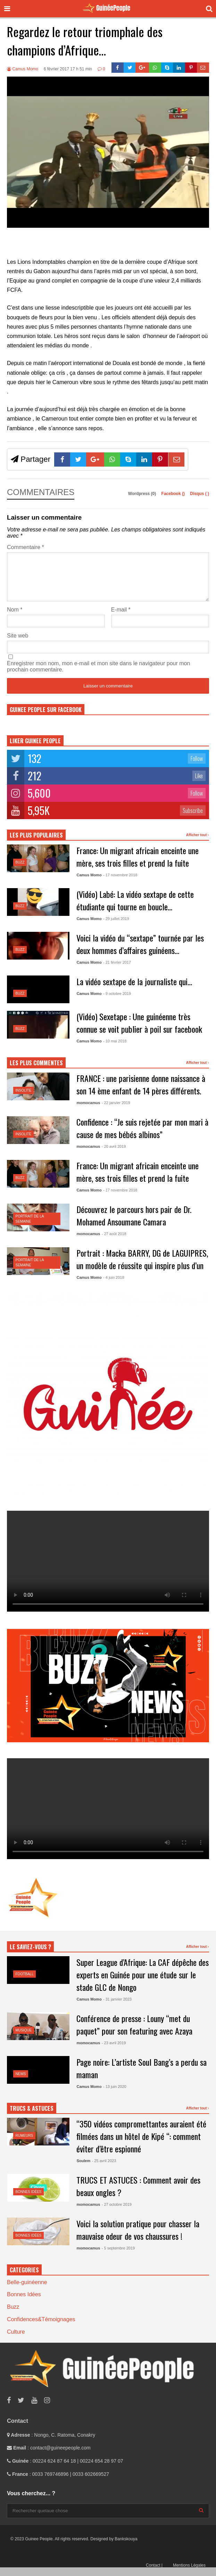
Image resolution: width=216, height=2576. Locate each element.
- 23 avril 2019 (114, 2051)
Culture (16, 2340)
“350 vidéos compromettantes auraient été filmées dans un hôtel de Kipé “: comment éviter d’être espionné (141, 2144)
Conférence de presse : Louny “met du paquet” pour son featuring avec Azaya (134, 2032)
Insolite (24, 1099)
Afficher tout (197, 843)
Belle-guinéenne (27, 2290)
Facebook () (173, 493)
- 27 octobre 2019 (117, 2213)
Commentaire (25, 547)
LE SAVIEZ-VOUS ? (30, 1955)
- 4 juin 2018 (113, 1286)
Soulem (83, 2169)
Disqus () (199, 493)
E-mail (121, 618)
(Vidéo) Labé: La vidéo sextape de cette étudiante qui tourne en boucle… (135, 908)
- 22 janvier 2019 (116, 1111)
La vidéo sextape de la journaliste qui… (134, 989)
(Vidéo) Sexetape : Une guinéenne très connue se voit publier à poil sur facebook (139, 1030)
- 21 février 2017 (117, 971)
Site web (17, 644)
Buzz (20, 871)
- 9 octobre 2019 (117, 1002)
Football (25, 1982)
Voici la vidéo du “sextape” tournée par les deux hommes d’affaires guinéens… (140, 952)
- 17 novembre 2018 (120, 883)
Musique (24, 2038)
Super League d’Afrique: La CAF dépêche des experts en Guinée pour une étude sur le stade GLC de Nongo (142, 1983)
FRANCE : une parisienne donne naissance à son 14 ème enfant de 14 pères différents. (140, 1092)
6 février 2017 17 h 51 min (68, 69)
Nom (14, 618)
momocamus (88, 1111)
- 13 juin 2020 (114, 2095)
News (21, 2082)
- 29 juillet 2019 (116, 927)
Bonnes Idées (29, 2200)
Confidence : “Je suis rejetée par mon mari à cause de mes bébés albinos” (142, 1136)
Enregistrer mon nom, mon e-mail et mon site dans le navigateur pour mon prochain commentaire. (98, 675)
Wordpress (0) (142, 493)
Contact (154, 2573)
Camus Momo (22, 69)
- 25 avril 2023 (104, 2169)
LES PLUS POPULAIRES (36, 843)
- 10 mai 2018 (114, 1049)
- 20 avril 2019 (114, 1155)
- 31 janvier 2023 (117, 2007)
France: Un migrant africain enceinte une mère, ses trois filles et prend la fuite (137, 864)
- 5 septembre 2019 (118, 2256)
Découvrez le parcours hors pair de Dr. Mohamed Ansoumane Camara (133, 1223)
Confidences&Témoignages (41, 2328)
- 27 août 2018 (114, 1242)
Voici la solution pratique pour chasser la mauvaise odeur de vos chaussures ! (137, 2238)
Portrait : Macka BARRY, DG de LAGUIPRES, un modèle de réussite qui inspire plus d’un (142, 1267)
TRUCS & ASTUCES (31, 2117)
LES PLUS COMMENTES (36, 1071)
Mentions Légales (189, 2573)
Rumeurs (24, 2144)
